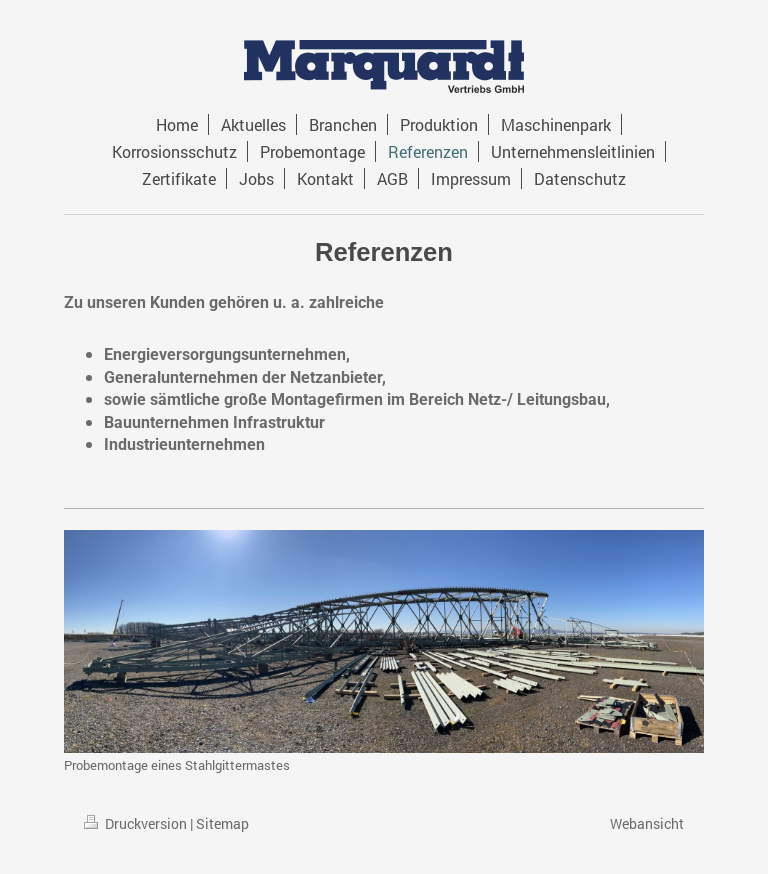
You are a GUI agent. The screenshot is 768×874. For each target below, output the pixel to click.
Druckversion (137, 823)
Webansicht (647, 823)
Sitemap (222, 823)
